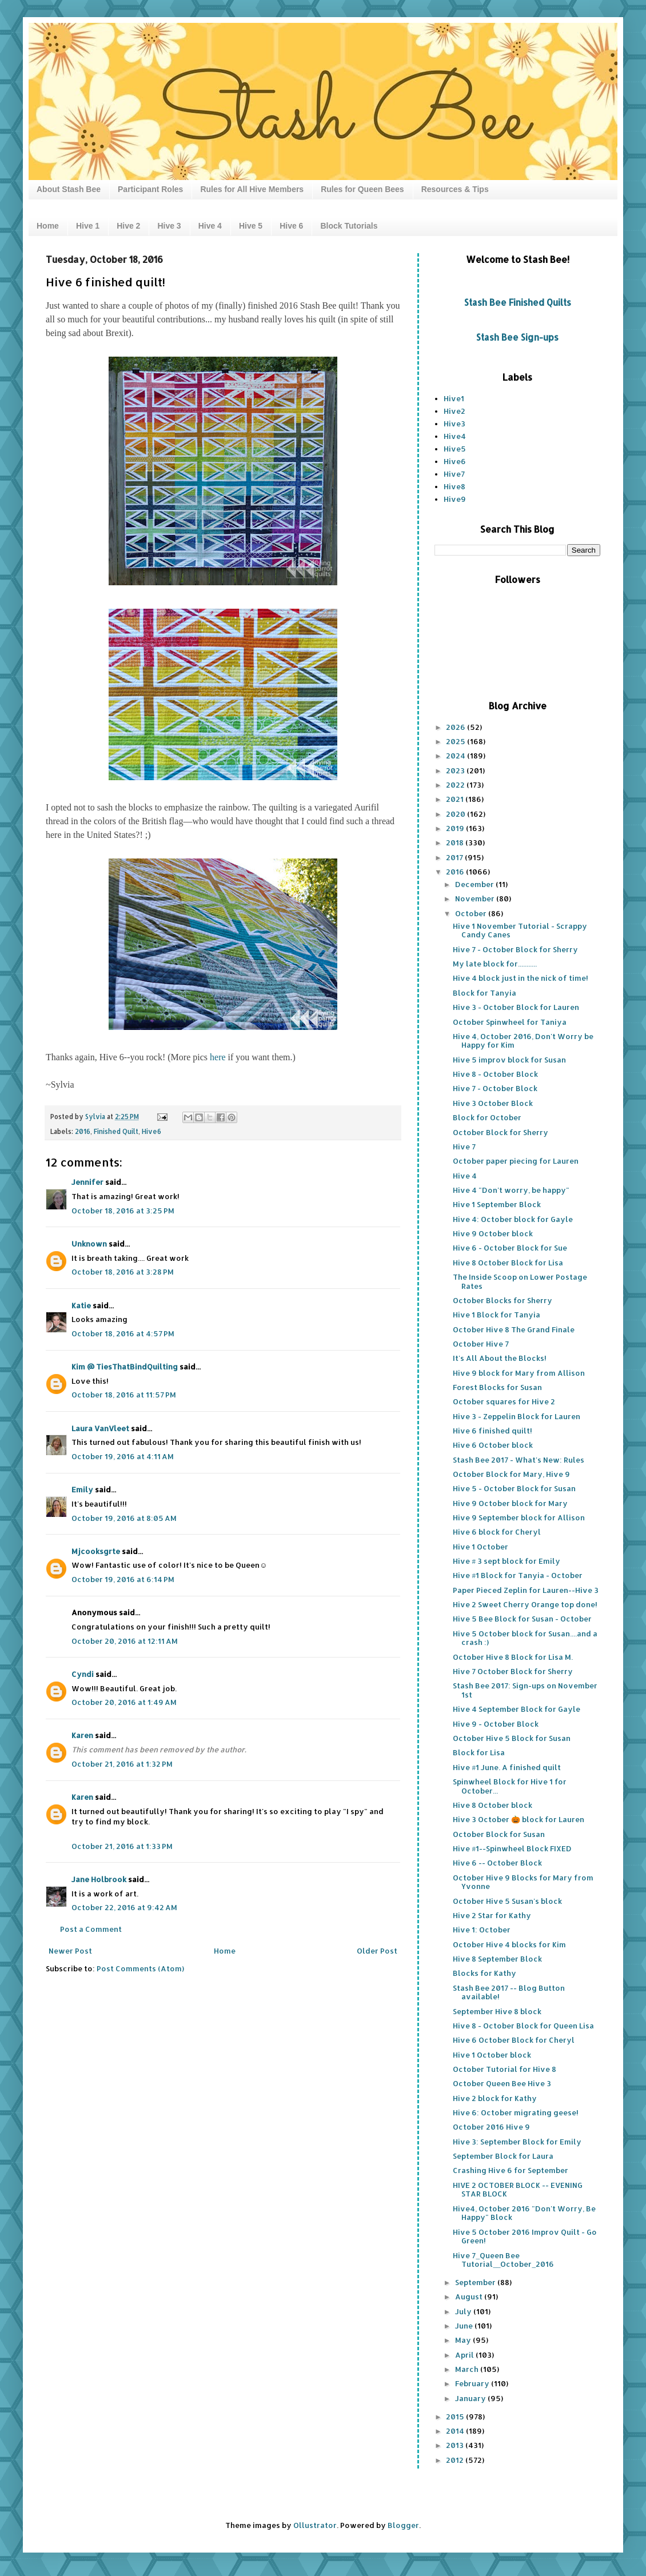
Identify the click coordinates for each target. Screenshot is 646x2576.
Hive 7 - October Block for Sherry (515, 949)
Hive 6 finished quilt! (492, 1430)
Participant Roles (150, 189)
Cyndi (82, 1674)
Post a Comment (91, 1929)
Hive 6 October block (493, 1444)
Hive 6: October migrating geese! (516, 2112)
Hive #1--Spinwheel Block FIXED (512, 1848)
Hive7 (454, 473)
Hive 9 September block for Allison (519, 1517)
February (473, 2383)
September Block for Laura (503, 2155)
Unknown (89, 1243)
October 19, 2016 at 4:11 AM (122, 1456)
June (464, 2325)
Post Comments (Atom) (140, 1968)
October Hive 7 (481, 1343)
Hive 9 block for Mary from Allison (519, 1372)
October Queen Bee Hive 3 (502, 2083)
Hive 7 (464, 1146)
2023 (456, 770)
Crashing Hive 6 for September (510, 2170)
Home (48, 225)
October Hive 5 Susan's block (507, 1901)
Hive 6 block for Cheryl (497, 1531)
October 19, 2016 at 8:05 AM (124, 1518)
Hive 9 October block (493, 1233)
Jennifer (87, 1182)
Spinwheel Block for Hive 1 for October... (510, 1786)
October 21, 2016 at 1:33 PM (122, 1846)
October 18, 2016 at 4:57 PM (122, 1333)
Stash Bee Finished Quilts (517, 302)
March (467, 2369)
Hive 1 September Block (497, 1204)
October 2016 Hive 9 (491, 2126)
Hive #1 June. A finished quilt (507, 1767)
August (469, 2296)
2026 (456, 727)
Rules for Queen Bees (362, 189)
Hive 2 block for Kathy (495, 2098)
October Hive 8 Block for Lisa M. (513, 1657)
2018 (455, 842)
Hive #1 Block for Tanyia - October (518, 1575)
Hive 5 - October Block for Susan (514, 1488)
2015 (456, 2416)
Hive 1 (87, 225)
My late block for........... (495, 963)
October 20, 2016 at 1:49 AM (124, 1702)
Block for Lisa (479, 1752)
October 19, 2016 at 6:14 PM (122, 1579)
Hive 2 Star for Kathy (492, 1915)
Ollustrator (315, 2525)
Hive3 (454, 423)
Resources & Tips (455, 189)
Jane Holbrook (98, 1879)
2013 (455, 2445)
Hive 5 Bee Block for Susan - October (522, 1618)
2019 (456, 828)
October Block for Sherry (500, 1132)
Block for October (487, 1117)
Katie (82, 1305)
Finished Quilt (116, 1131)
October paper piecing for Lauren (516, 1160)
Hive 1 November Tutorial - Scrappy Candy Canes (520, 930)
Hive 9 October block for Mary (510, 1503)
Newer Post (70, 1950)
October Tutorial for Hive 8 (504, 2069)
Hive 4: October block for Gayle (513, 1219)
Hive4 (455, 436)
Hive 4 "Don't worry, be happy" (511, 1190)
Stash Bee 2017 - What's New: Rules (518, 1459)
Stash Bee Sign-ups (517, 337)
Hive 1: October (482, 1929)
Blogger (403, 2525)
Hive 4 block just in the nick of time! (520, 978)
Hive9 (455, 499)
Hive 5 (250, 225)
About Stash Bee (69, 189)
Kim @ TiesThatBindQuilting (124, 1366)
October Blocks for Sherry (502, 1300)
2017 (455, 857)
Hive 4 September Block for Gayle (516, 1709)
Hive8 (454, 486)
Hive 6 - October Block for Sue (510, 1247)
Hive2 (454, 411)
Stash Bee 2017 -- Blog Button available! (509, 1992)
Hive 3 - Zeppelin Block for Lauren (516, 1416)
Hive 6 (291, 225)
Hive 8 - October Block (495, 1074)
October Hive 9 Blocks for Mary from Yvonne (523, 1882)
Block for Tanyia (484, 992)
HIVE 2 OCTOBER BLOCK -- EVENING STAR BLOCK (518, 2189)
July (464, 2311)
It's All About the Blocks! (500, 1358)
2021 (455, 799)
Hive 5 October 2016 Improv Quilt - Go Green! (525, 2236)
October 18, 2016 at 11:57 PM (123, 1394)
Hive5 (455, 448)
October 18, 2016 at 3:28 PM (122, 1271)
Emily (82, 1489)
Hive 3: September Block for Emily (517, 2141)
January (471, 2398)
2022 (456, 784)
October (471, 913)
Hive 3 (169, 225)
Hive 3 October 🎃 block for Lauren (518, 1819)
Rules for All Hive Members (252, 189)
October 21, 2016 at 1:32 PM (122, 1763)
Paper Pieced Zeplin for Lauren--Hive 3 (526, 1590)
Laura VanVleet (100, 1428)
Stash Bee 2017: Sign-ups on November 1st (525, 1690)
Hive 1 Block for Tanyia (496, 1314)
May (464, 2340)
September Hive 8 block (497, 2011)
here (218, 1057)
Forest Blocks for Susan (497, 1387)
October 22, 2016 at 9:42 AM (124, 1907)
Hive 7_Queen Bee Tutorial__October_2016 (503, 2260)
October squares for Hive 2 (504, 1401)
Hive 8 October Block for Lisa (508, 1262)
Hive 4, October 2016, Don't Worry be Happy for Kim (523, 1041)
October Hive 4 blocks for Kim (509, 1944)
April (465, 2354)
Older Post (377, 1950)
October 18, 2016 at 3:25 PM (122, 1210)
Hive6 (151, 1131)
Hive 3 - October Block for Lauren (516, 1007)
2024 (456, 755)
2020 (456, 813)
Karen (82, 1735)
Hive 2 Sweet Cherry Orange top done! (525, 1604)
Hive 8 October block (492, 1805)
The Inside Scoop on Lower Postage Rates (520, 1281)
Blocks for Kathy (484, 1973)
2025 (456, 741)
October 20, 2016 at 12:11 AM (124, 1641)
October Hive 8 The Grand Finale (514, 1329)
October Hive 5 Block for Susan (512, 1738)
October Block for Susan (499, 1834)
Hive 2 (128, 225)
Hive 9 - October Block (496, 1723)
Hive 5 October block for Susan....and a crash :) (525, 1638)
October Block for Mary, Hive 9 (511, 1474)
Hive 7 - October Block (495, 1088)
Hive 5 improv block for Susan (509, 1059)
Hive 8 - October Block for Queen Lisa (523, 2025)
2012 (455, 2460)
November (475, 898)
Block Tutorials (348, 225)
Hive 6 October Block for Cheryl (514, 2039)
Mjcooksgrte (95, 1551)
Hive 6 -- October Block (497, 1862)
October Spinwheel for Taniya (510, 1022)
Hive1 (454, 398)
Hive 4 (210, 225)
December (475, 884)
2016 (82, 1131)
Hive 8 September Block (497, 1958)
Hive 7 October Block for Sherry (513, 1671)
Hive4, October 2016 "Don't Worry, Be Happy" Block (524, 2213)
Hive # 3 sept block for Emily (506, 1560)
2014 (456, 2430)
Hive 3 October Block (493, 1103)
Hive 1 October (480, 1546)
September (476, 2282)
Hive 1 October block (492, 2054)
